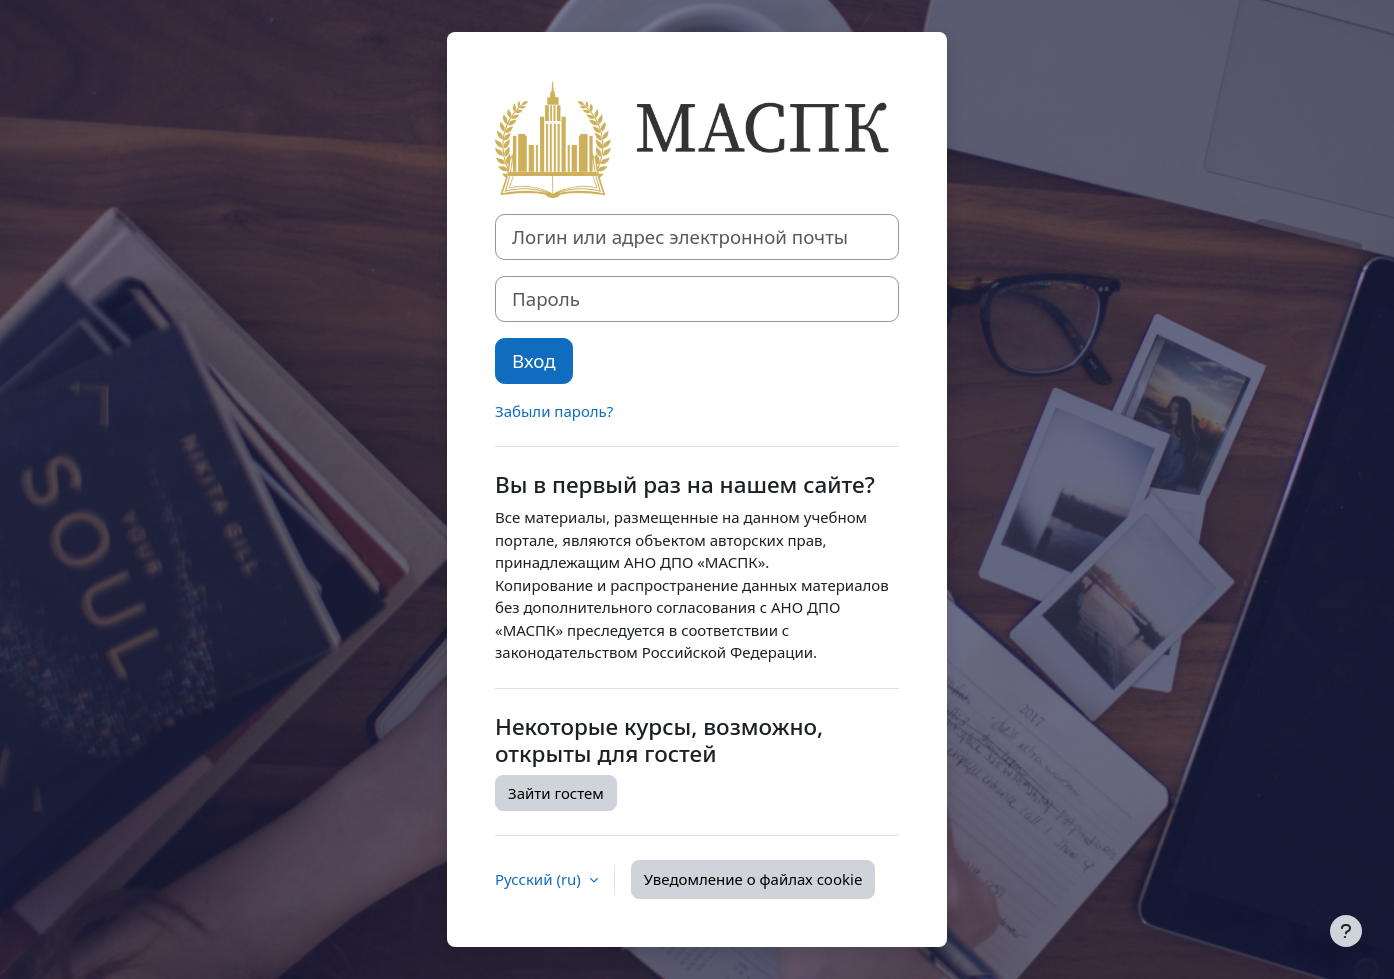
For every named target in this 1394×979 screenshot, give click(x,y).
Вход (534, 360)
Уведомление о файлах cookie (753, 879)
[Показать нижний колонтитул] (1346, 931)
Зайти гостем (556, 793)
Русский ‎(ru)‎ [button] (540, 879)
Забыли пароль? (554, 411)
